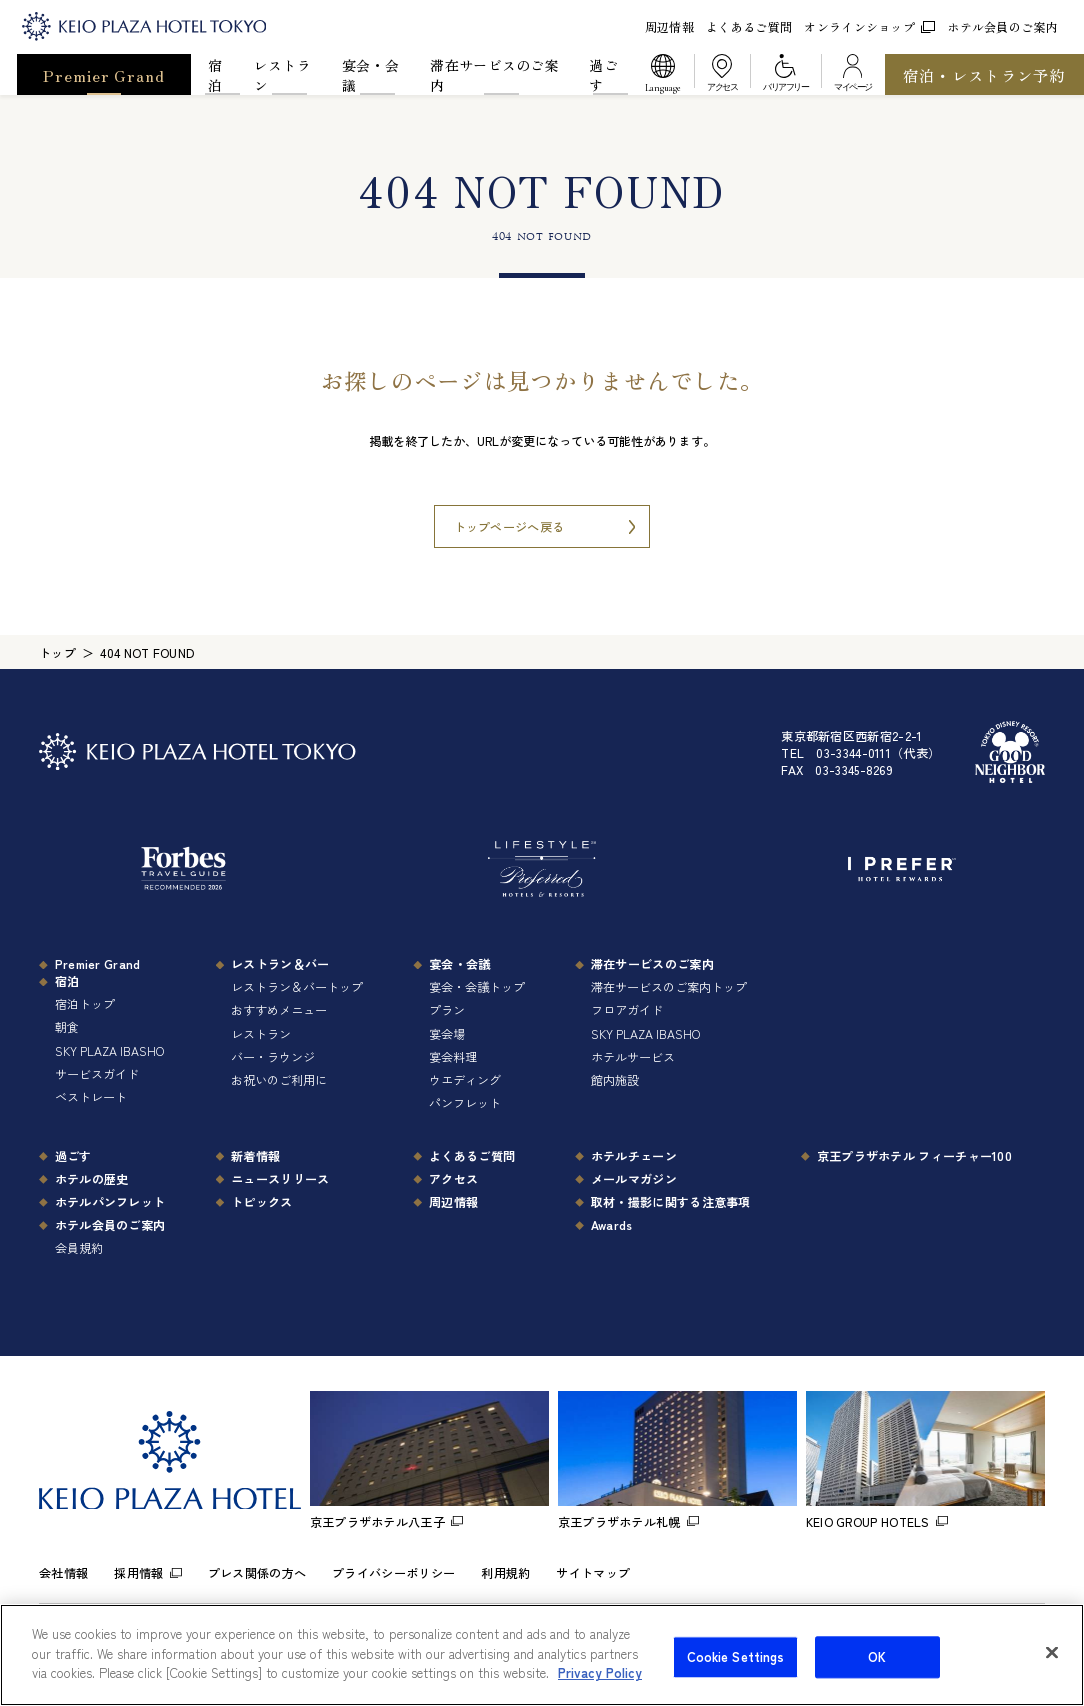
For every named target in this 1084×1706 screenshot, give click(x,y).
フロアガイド (627, 1009)
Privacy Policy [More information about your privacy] (600, 1688)
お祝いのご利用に (279, 1079)
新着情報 (255, 1155)
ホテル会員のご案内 (1002, 26)
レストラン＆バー (280, 963)
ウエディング (465, 1079)
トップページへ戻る (509, 526)
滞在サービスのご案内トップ (669, 986)
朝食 (67, 1026)
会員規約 (79, 1247)
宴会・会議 (370, 75)
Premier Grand (103, 75)
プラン (447, 1009)
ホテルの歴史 (92, 1178)
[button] (663, 75)
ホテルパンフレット (110, 1201)
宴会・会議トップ (477, 986)
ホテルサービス (633, 1056)
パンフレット (465, 1102)
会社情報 (63, 1572)
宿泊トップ (85, 1003)
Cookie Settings (736, 1672)
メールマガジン (634, 1178)
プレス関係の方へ (257, 1572)
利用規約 (505, 1572)
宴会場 (447, 1033)
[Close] (1052, 1668)
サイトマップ (593, 1572)
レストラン (282, 75)
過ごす (603, 75)
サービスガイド (97, 1073)
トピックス (262, 1201)
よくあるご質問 (749, 26)
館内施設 (615, 1079)
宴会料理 (453, 1056)
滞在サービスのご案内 (494, 75)
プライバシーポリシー (393, 1572)
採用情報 (138, 1572)
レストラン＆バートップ (297, 986)
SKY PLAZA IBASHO (109, 1050)
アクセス (453, 1178)
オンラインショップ (869, 26)
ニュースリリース (280, 1178)
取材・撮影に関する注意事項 (671, 1201)
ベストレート (91, 1096)
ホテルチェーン (634, 1155)
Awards (612, 1224)
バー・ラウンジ (273, 1056)
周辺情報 (669, 26)
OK (877, 1672)
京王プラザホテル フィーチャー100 (914, 1155)
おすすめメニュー (279, 1009)
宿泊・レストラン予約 (984, 75)
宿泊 (215, 75)
